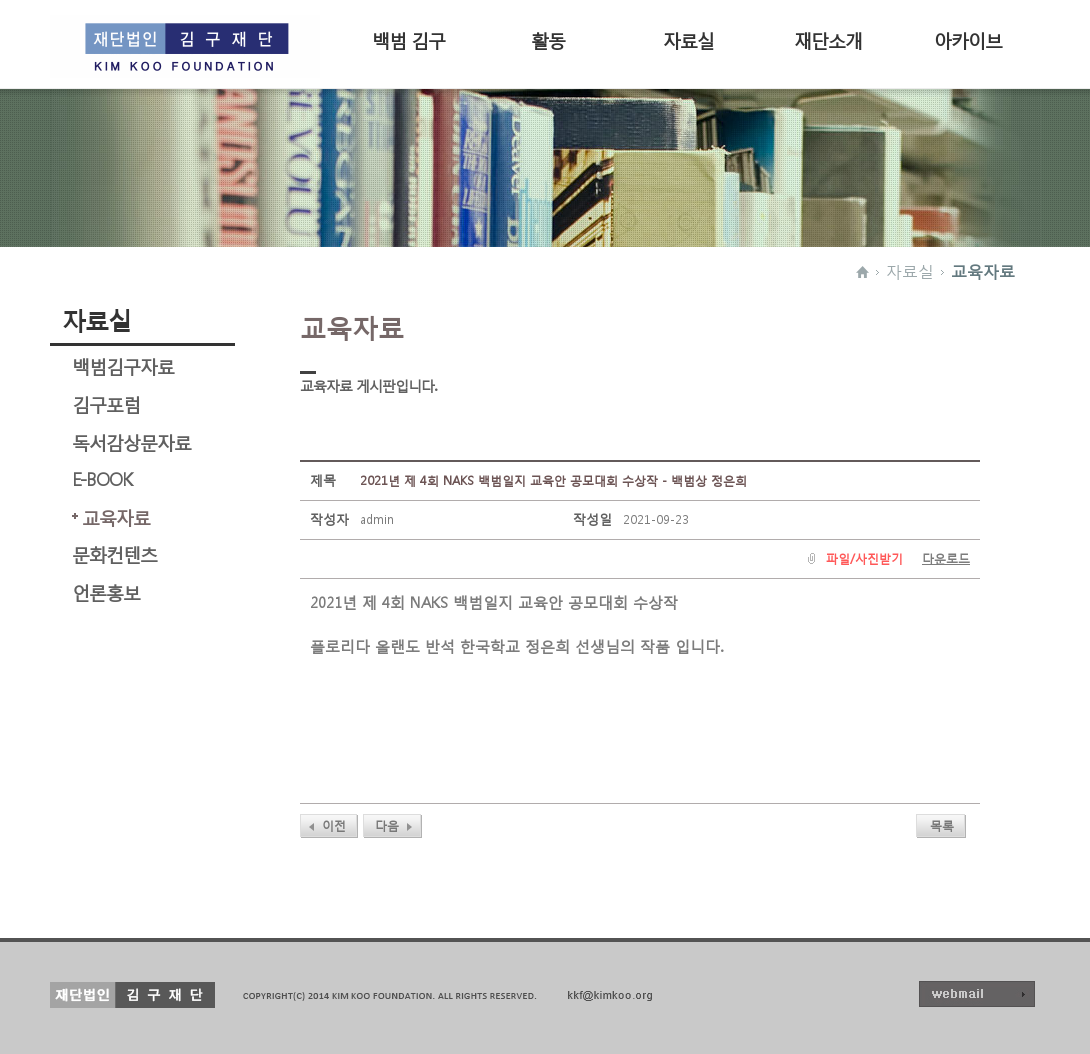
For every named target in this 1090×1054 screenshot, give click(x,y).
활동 (548, 38)
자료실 (688, 38)
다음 (387, 825)
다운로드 (946, 559)
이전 (334, 825)
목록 (942, 825)
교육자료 (983, 271)
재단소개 (828, 38)
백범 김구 (408, 38)
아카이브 (968, 38)
